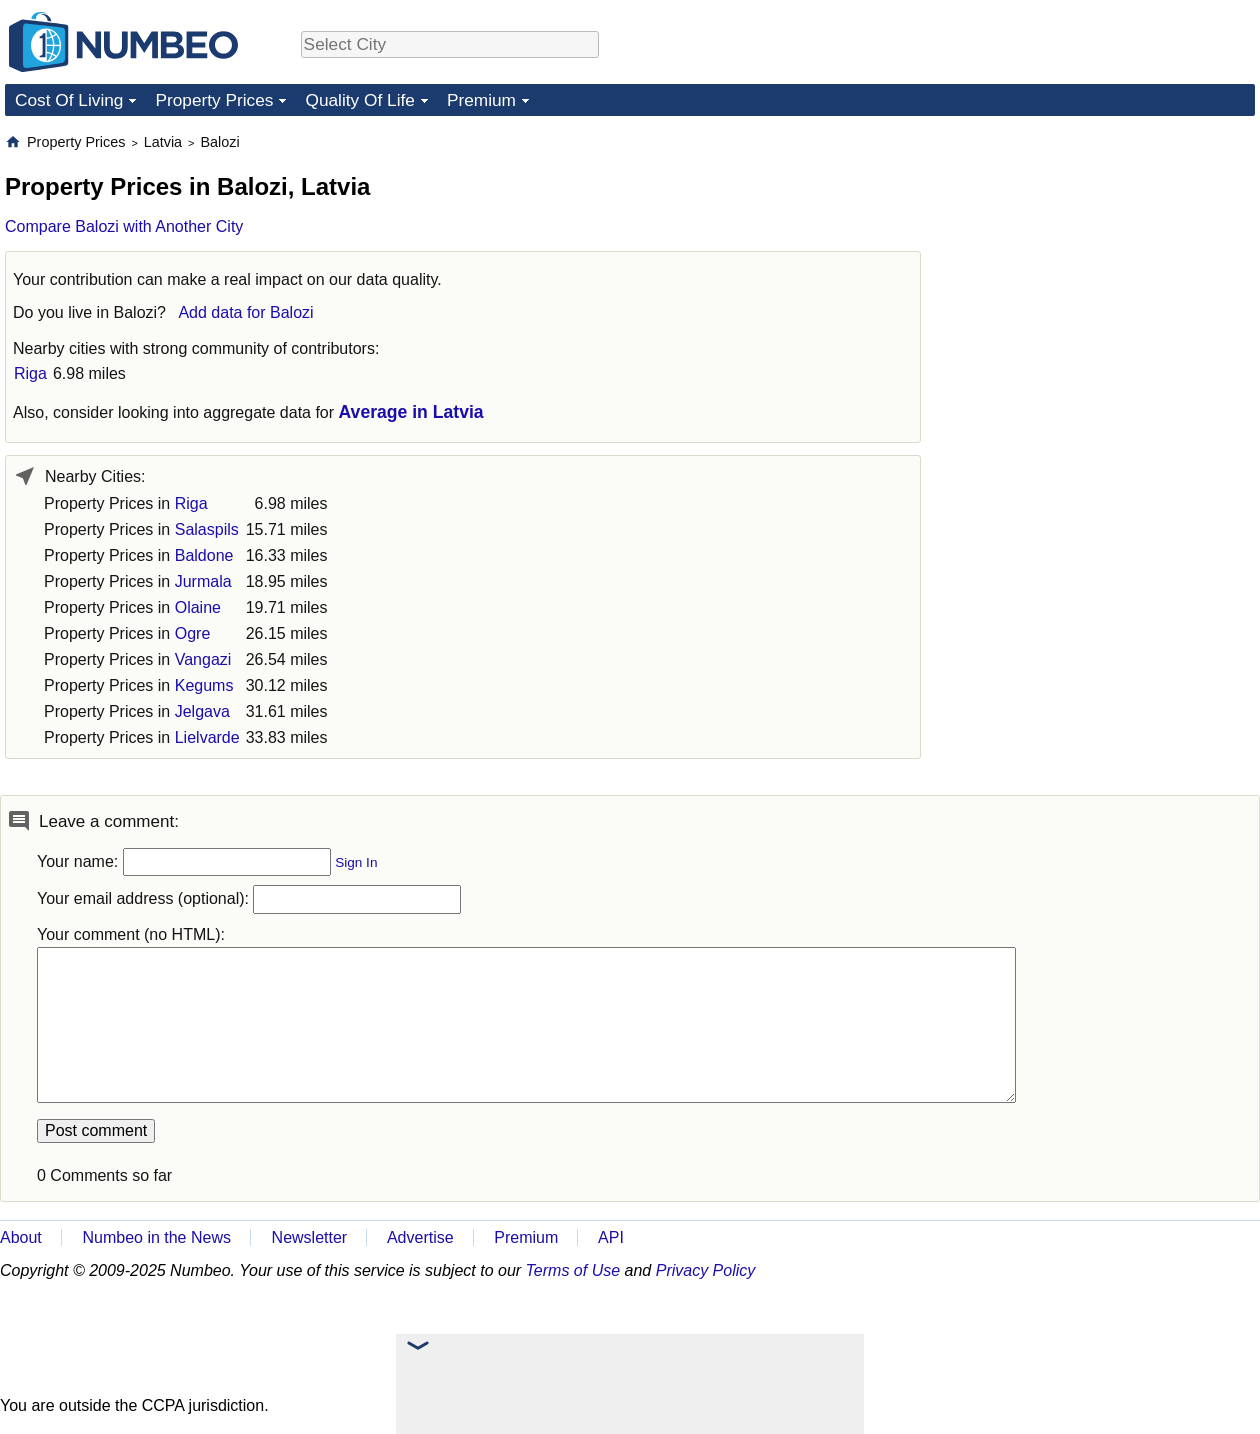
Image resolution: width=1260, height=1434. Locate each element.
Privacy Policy (706, 1270)
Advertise (420, 1237)
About (21, 1237)
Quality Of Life (359, 100)
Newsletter (310, 1237)
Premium (481, 100)
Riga (30, 373)
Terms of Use (573, 1270)
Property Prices (214, 100)
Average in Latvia (411, 412)
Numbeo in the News (156, 1237)
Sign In (356, 862)
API (611, 1237)
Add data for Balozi (245, 312)
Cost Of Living (69, 100)
